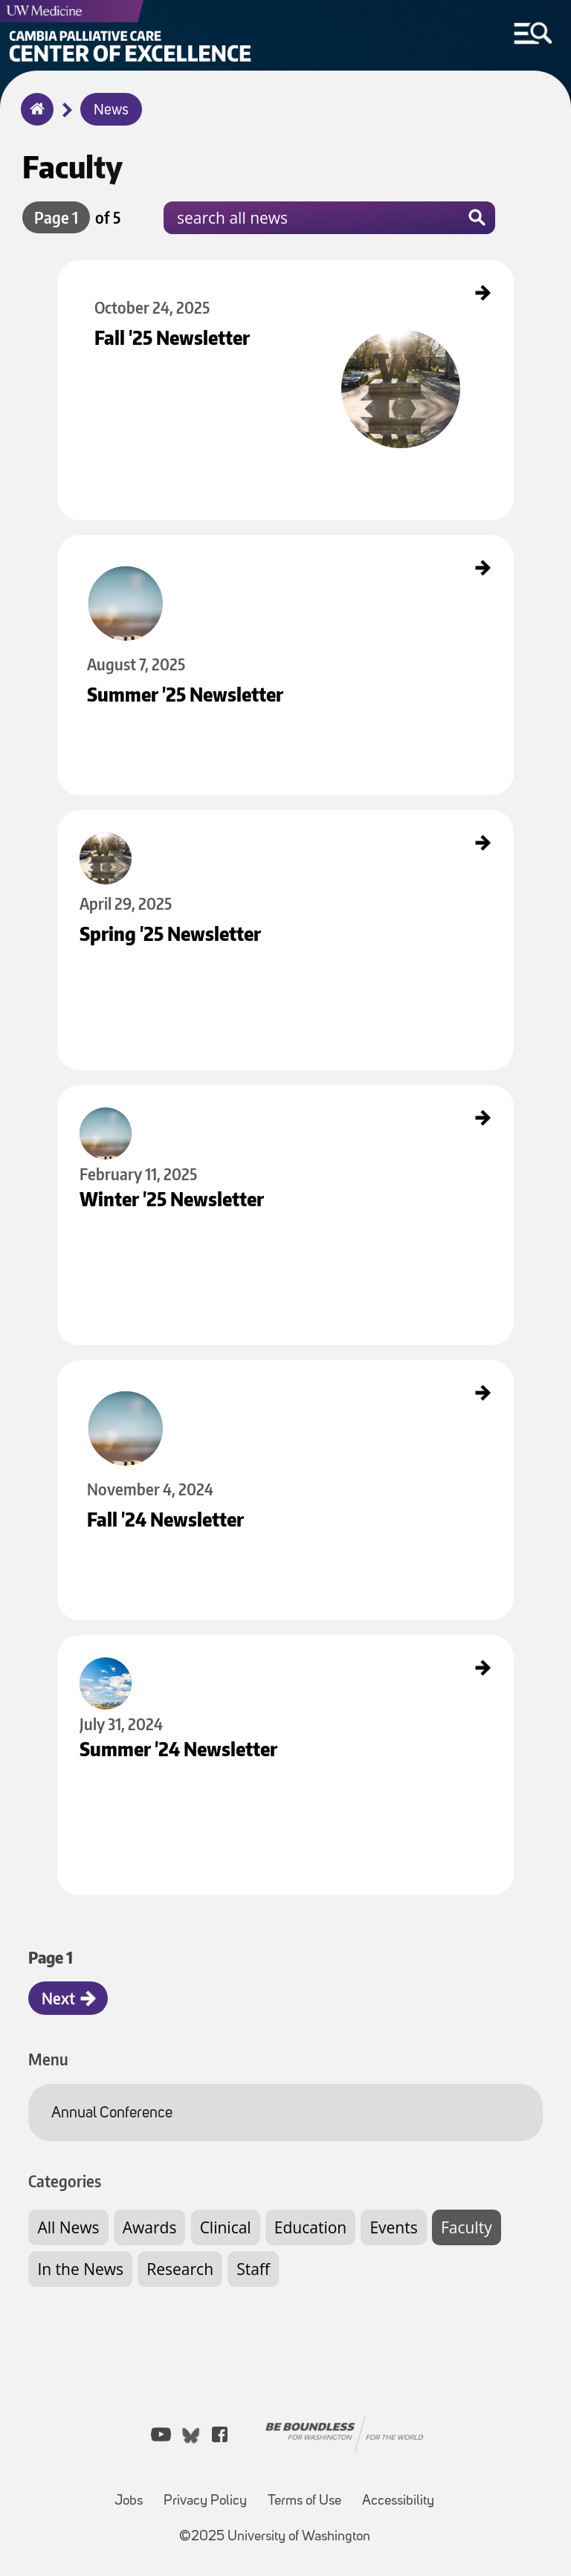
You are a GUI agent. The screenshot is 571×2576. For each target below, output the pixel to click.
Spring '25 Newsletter (101, 823)
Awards (150, 2227)
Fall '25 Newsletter (96, 273)
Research (179, 2269)
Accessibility (398, 2501)
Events (393, 2227)
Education (310, 2227)
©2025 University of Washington (274, 2537)
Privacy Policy (205, 2501)
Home (33, 119)
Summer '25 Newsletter (105, 548)
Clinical (225, 2227)
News (111, 110)
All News (68, 2227)
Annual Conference (111, 2113)
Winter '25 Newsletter (102, 1098)
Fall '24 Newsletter (96, 1373)
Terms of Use (304, 2501)
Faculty (466, 2227)
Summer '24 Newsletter (105, 1648)
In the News (80, 2269)
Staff (253, 2269)
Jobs (128, 2501)
